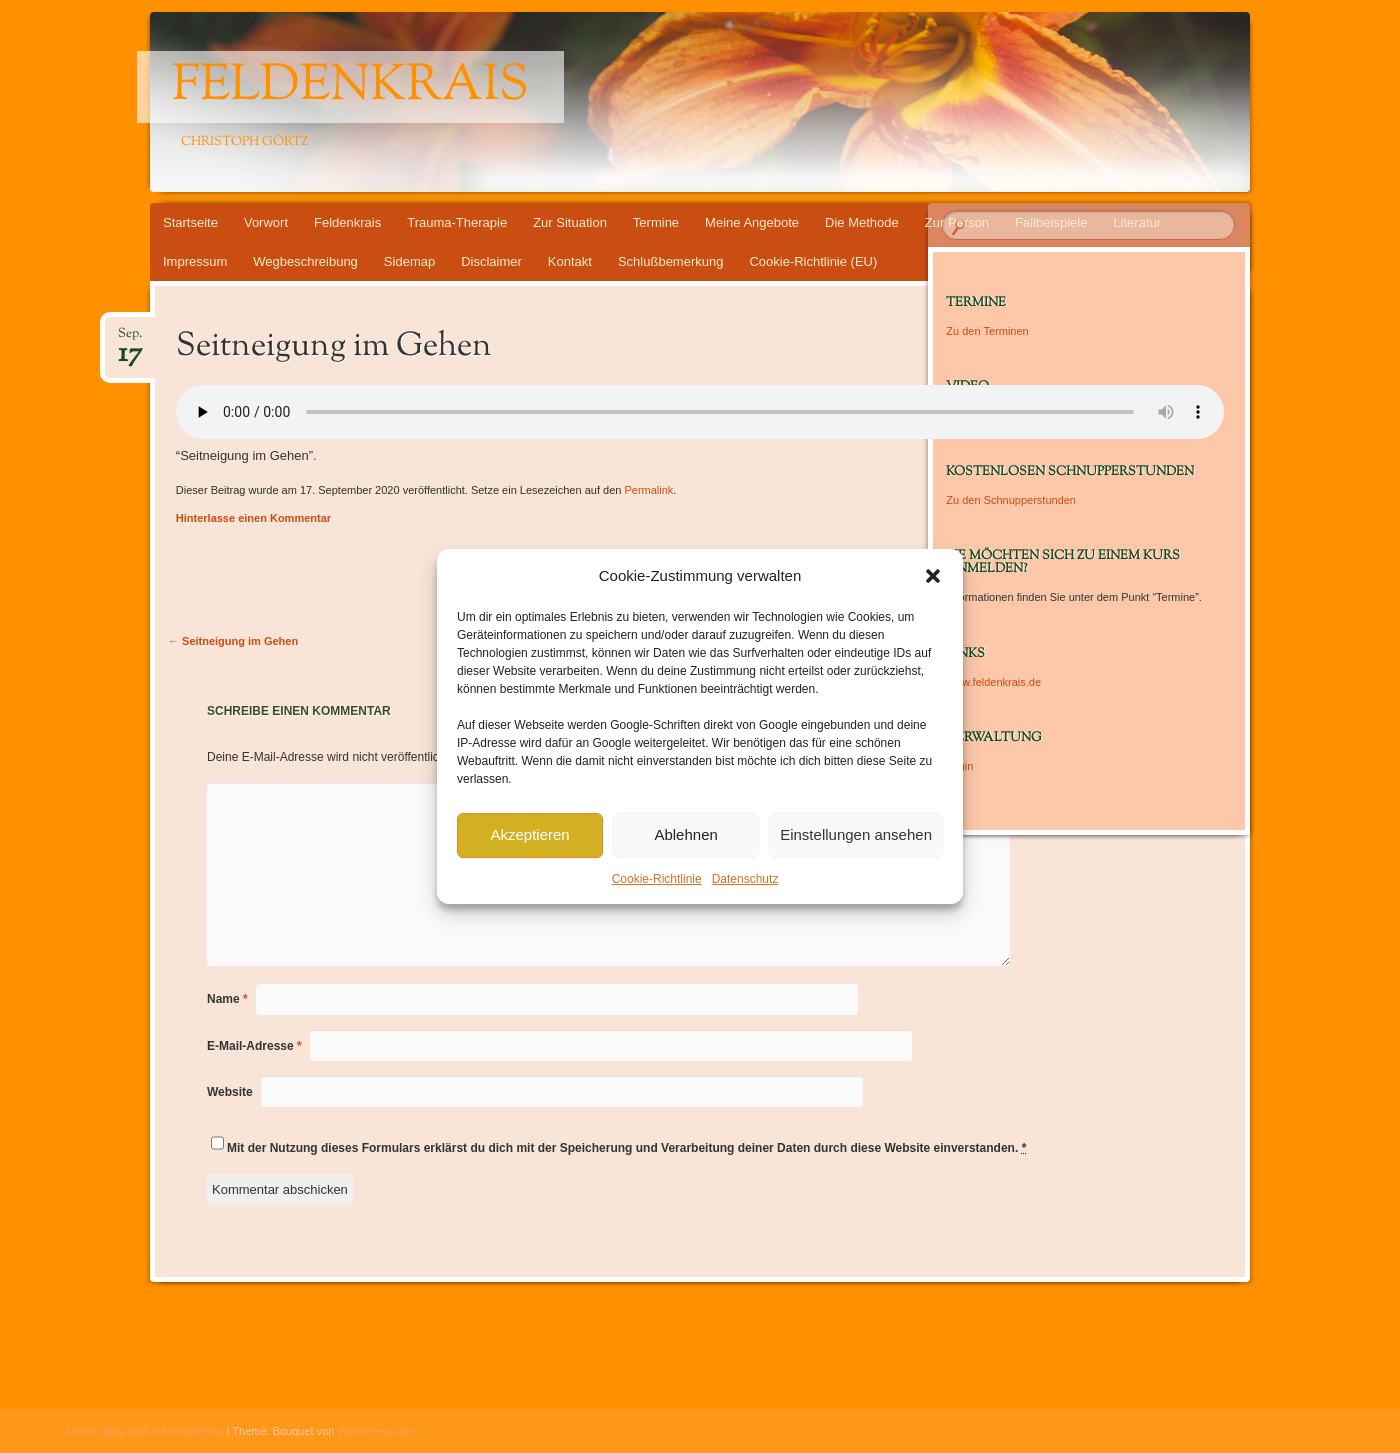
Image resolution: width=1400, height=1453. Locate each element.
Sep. (130, 339)
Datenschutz (745, 879)
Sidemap (409, 261)
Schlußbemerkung (671, 261)
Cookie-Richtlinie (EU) (813, 261)
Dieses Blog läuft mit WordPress (145, 1431)
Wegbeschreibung (305, 261)
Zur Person (957, 222)
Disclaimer (491, 261)
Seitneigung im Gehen (233, 641)
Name (227, 999)
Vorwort (266, 222)
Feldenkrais (350, 87)
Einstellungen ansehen (856, 834)
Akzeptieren (529, 834)
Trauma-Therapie (457, 222)
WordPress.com (377, 1431)
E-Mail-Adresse (254, 1046)
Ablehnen (685, 834)
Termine (656, 222)
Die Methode (862, 222)
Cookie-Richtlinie (657, 879)
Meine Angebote (752, 222)
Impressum (195, 261)
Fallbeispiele (1051, 222)
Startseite (190, 222)
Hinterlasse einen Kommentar (253, 518)
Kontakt (570, 261)
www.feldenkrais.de (993, 682)
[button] (933, 576)
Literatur (1137, 222)
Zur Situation (570, 222)
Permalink (648, 490)
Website (230, 1092)
